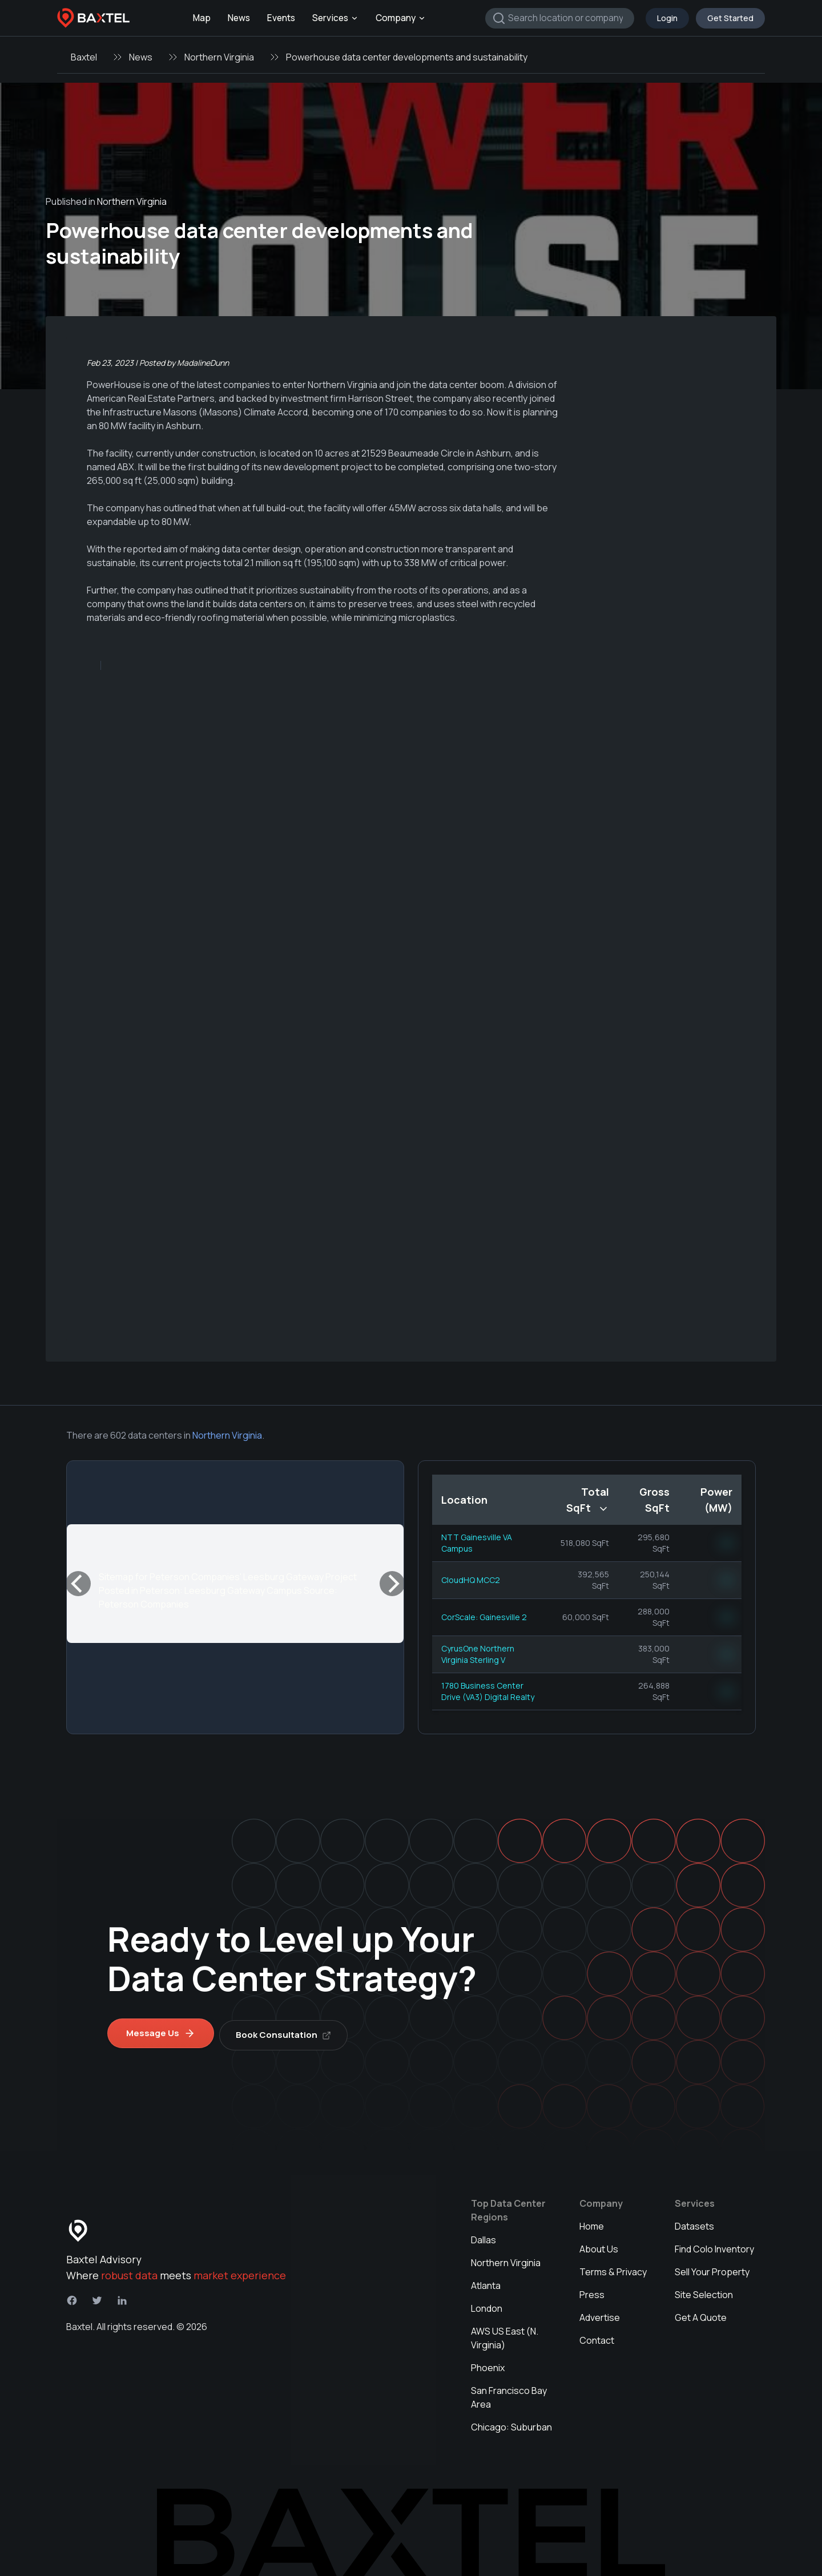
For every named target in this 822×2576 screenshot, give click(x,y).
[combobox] (560, 18)
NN (726, 1542)
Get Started (730, 18)
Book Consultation (287, 2031)
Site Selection (704, 2290)
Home (591, 2222)
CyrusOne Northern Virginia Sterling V (477, 1654)
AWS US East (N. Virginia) (504, 2334)
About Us (598, 2245)
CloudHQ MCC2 (470, 1579)
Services (335, 18)
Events (281, 18)
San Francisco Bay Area (509, 2393)
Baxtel (84, 57)
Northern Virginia (219, 57)
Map (202, 18)
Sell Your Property (712, 2268)
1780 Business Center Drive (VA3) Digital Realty (487, 1691)
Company (401, 18)
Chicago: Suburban (511, 2423)
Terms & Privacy (613, 2268)
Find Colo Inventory (714, 2245)
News (239, 18)
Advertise (599, 2313)
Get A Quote (701, 2313)
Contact (596, 2336)
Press (592, 2290)
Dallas (483, 2236)
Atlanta (486, 2281)
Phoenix (488, 2363)
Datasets (694, 2222)
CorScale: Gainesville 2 (484, 1617)
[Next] (392, 1583)
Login (667, 18)
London (486, 2304)
